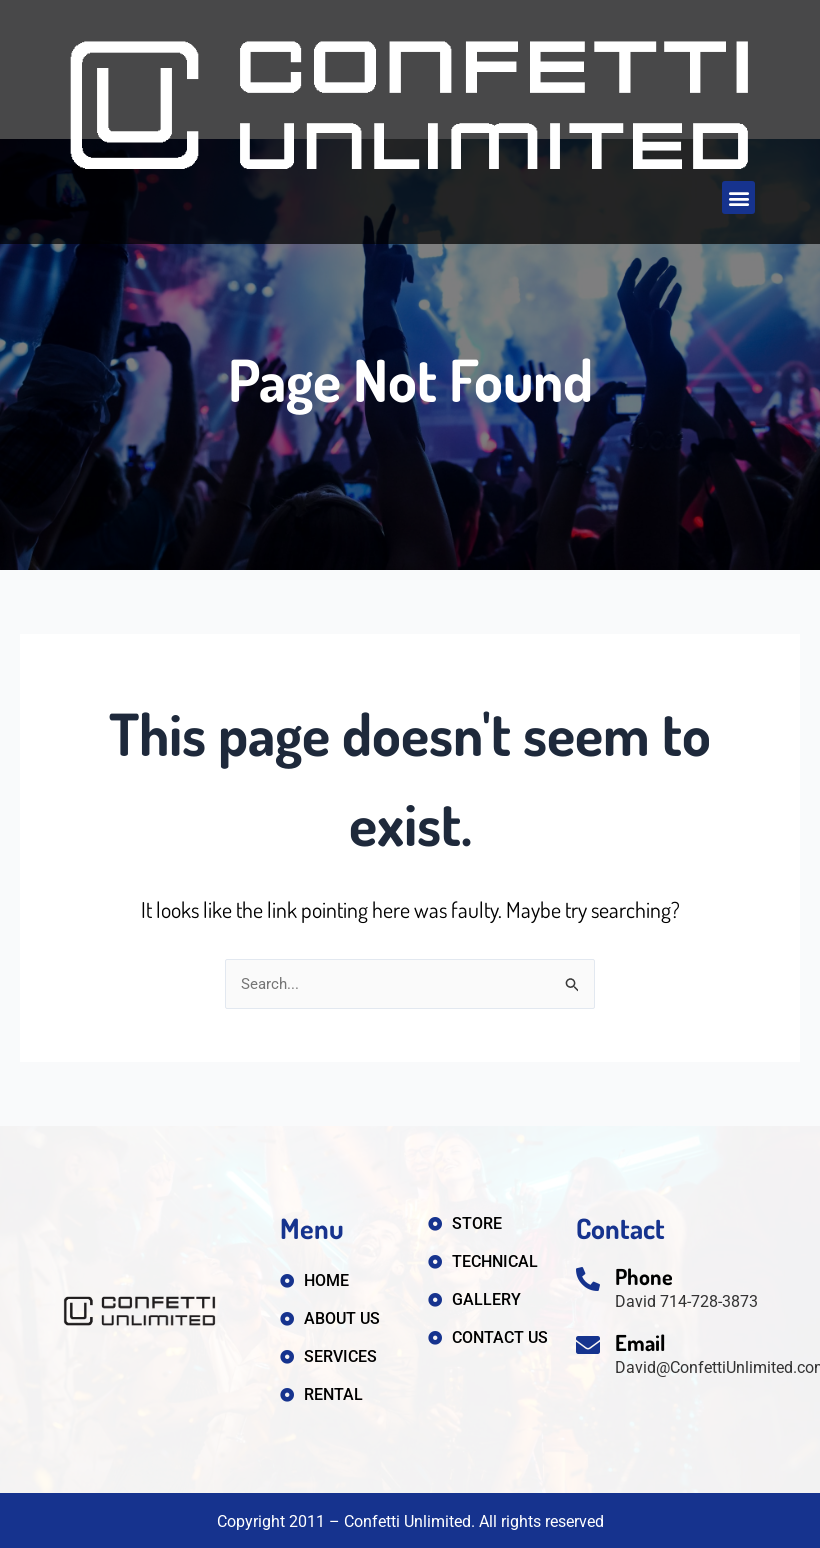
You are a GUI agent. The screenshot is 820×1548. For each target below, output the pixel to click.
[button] (738, 197)
